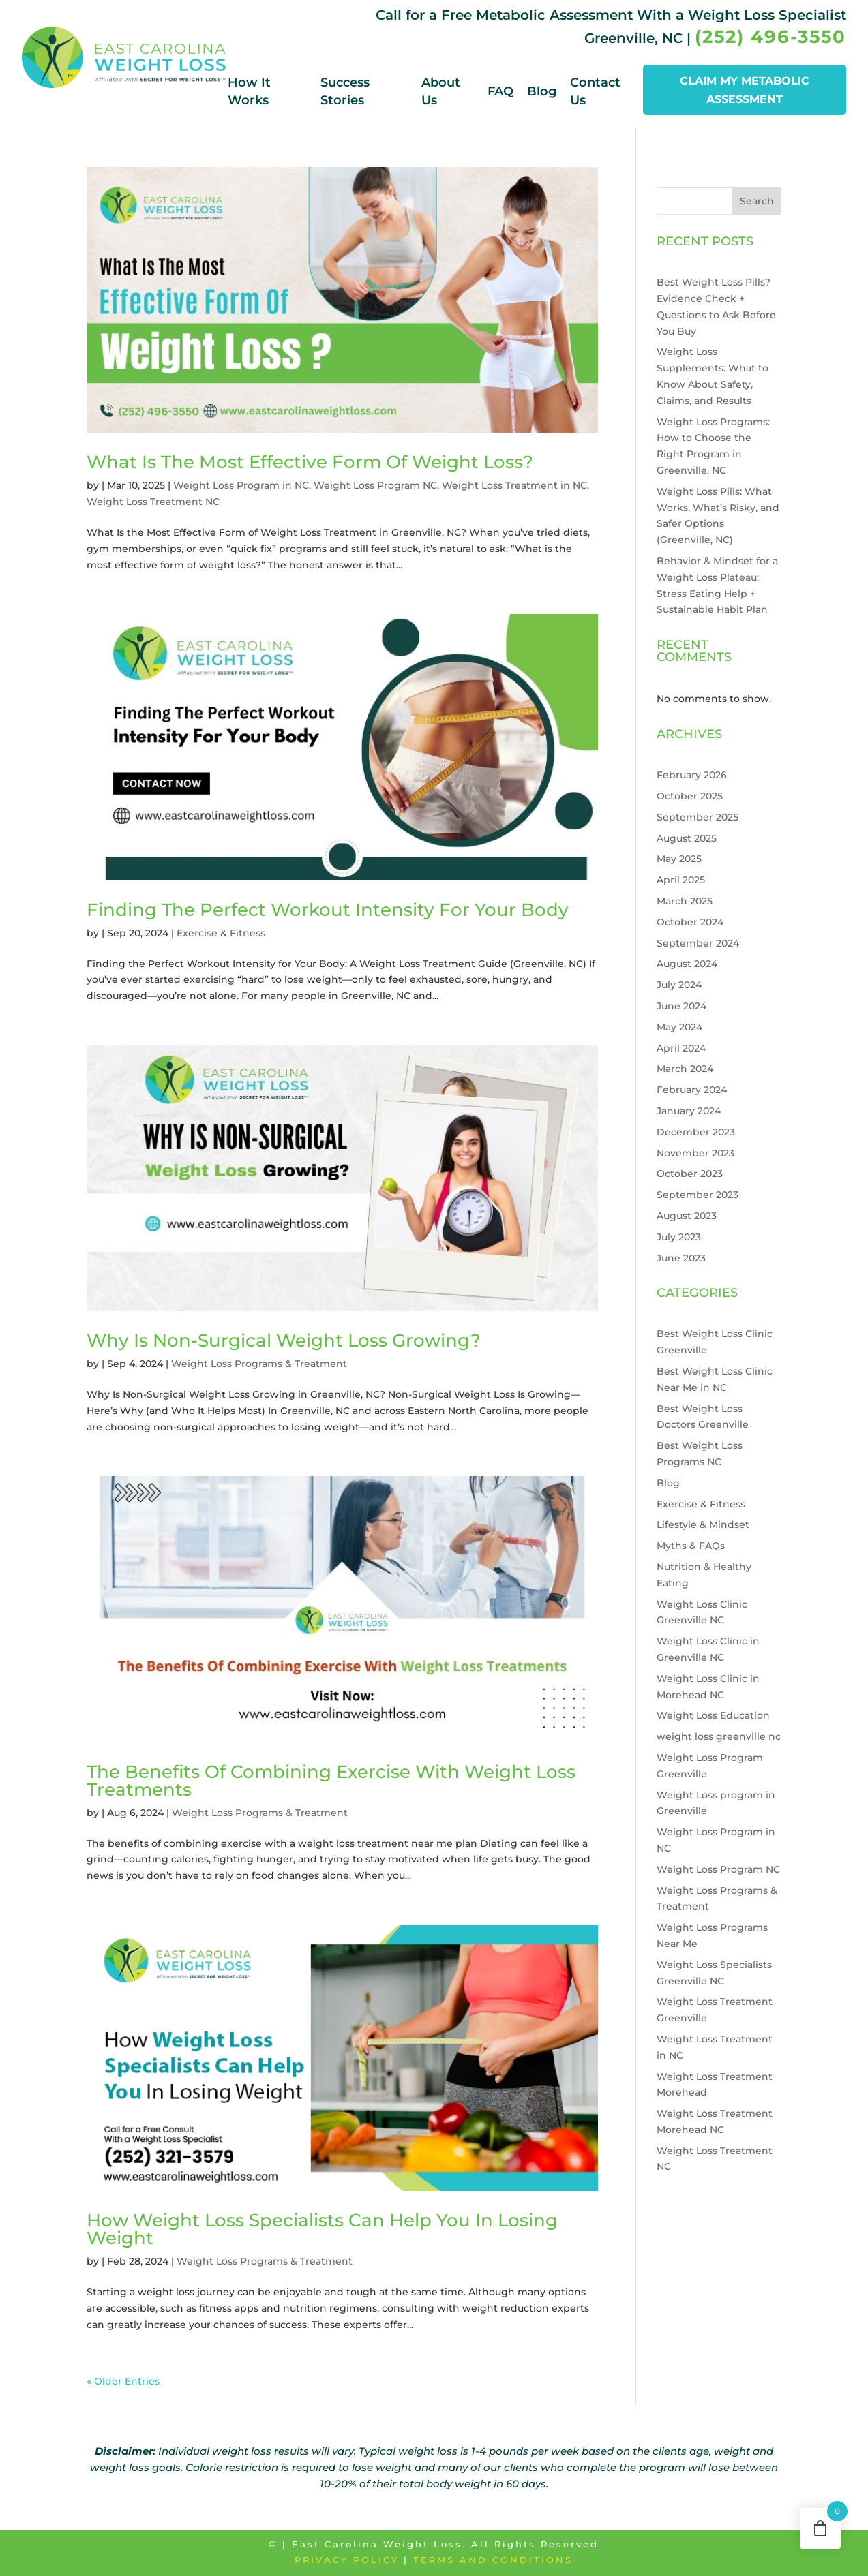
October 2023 (690, 1173)
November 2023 (695, 1153)
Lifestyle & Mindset (703, 1524)
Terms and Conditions (493, 2559)
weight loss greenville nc (719, 1736)
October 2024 (690, 922)
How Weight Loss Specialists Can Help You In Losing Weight (322, 2229)
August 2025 (687, 838)
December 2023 (696, 1132)
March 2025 (685, 901)
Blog (541, 91)
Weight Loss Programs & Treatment (259, 1364)
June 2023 (681, 1258)
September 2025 (697, 817)
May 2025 (679, 859)
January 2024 (689, 1111)
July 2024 (679, 985)
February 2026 (692, 775)
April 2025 (681, 880)
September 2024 (698, 943)
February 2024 (692, 1090)
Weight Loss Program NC (375, 485)
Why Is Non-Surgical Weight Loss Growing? (284, 1340)
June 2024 (681, 1006)
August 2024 (687, 963)
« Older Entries (123, 2381)
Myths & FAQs (691, 1545)
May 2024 (679, 1027)
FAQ (500, 91)
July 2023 (679, 1237)
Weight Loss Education (713, 1715)
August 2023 (687, 1216)
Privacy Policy (347, 2559)
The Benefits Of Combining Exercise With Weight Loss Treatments (331, 1780)
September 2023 (697, 1195)
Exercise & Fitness (221, 933)
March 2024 (685, 1068)
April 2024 (681, 1048)
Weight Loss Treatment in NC (514, 485)
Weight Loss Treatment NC (153, 501)
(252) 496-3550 (770, 37)
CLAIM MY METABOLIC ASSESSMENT (744, 90)
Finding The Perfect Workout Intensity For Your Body (328, 910)
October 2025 (690, 796)
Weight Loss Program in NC (241, 485)
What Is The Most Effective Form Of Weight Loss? (310, 462)
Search (757, 201)
